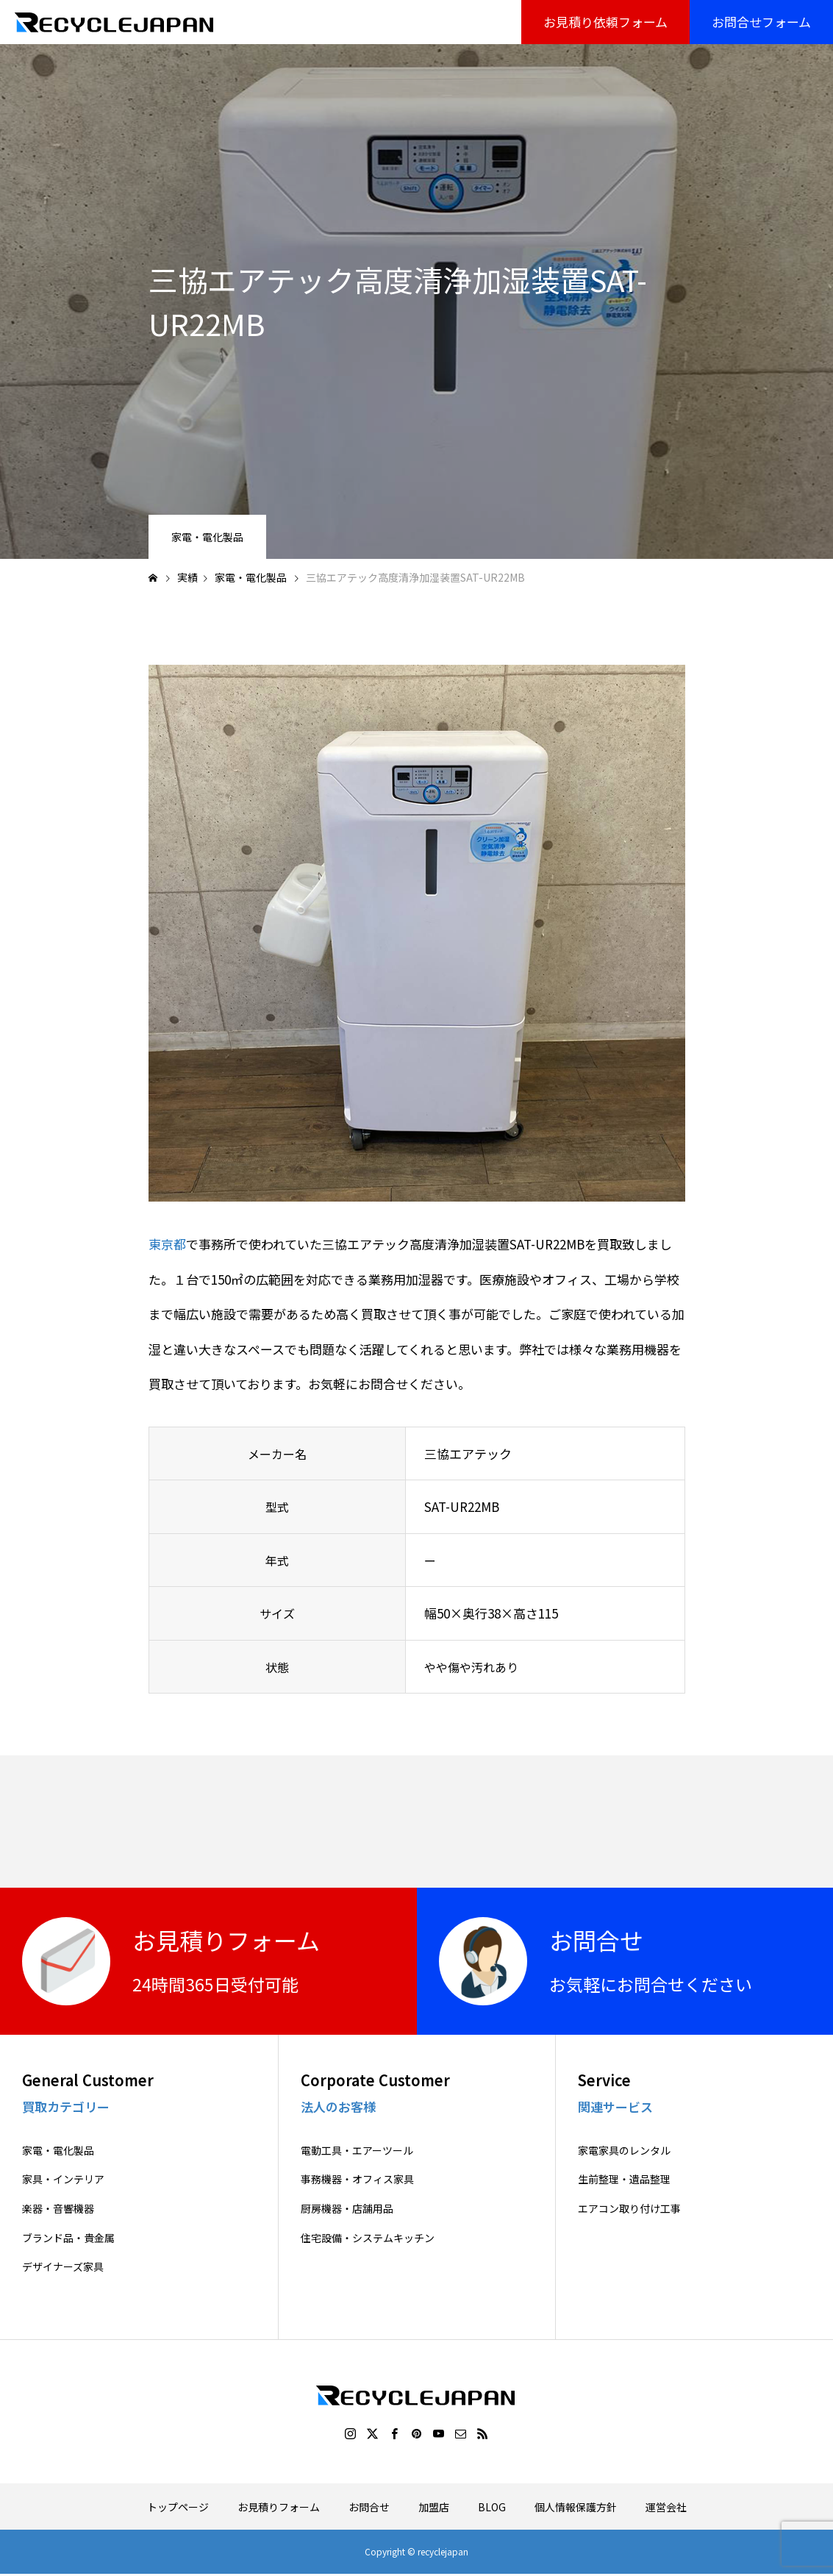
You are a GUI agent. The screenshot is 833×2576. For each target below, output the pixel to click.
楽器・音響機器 (58, 2209)
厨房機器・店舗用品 (347, 2209)
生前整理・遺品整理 (624, 2179)
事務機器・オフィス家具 (357, 2179)
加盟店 (433, 2507)
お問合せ (369, 2507)
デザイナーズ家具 (63, 2267)
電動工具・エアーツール (357, 2151)
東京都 (167, 1244)
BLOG (492, 2507)
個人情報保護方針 (576, 2507)
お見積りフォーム (278, 2507)
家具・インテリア (63, 2179)
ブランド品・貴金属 (68, 2238)
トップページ (178, 2507)
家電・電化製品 (207, 536)
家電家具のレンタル (624, 2151)
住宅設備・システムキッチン (368, 2238)
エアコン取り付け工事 (629, 2209)
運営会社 (666, 2507)
